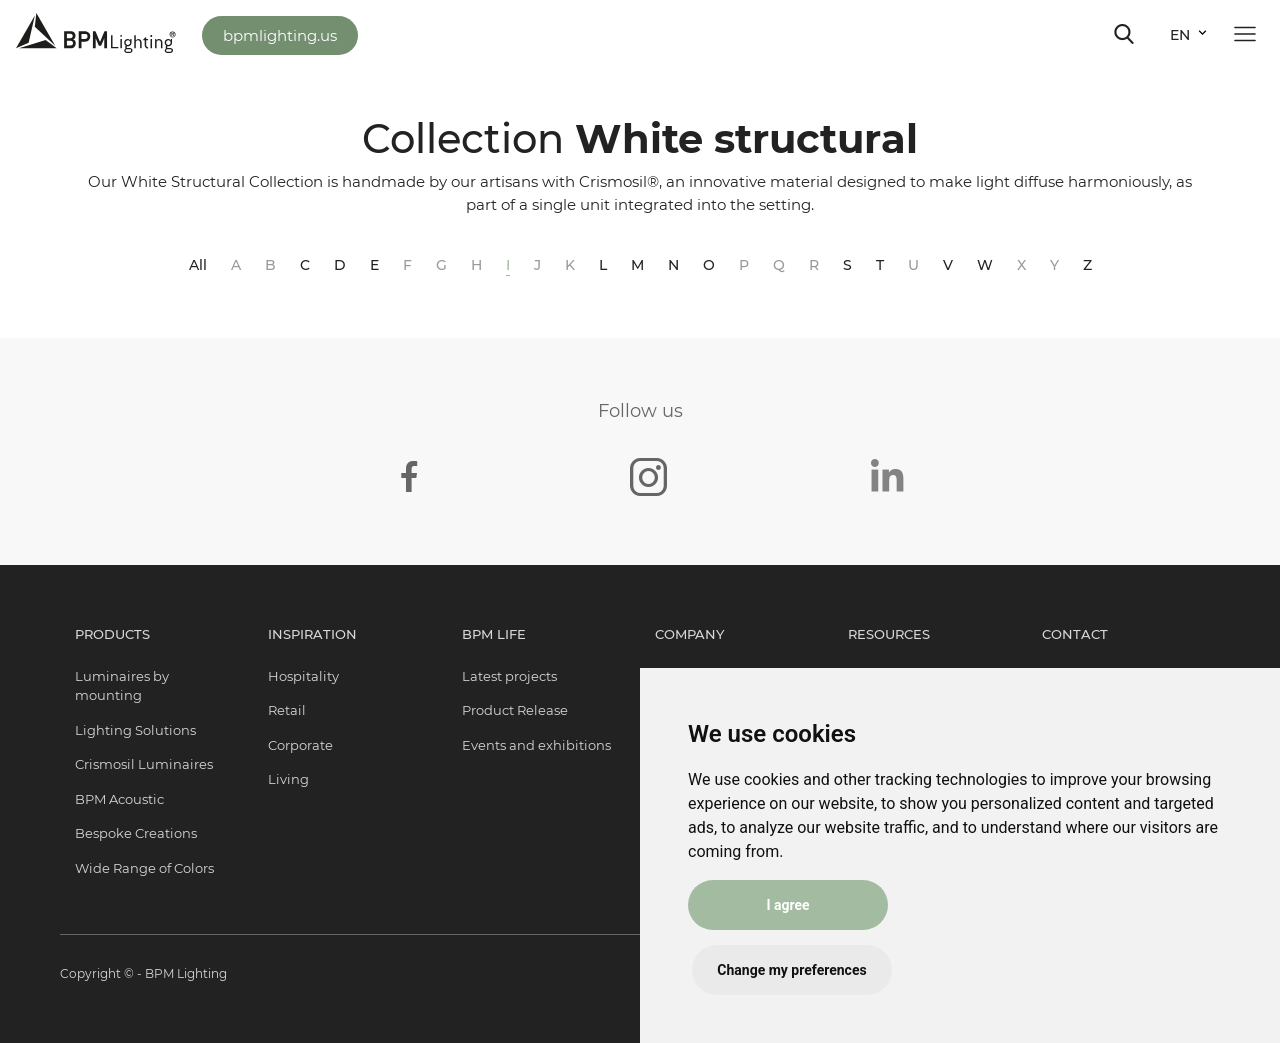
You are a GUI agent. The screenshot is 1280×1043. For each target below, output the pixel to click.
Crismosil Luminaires (144, 764)
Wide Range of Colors (144, 868)
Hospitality (303, 676)
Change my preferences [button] (791, 970)
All (198, 265)
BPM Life (494, 634)
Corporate (300, 745)
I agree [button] (787, 905)
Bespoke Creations (136, 833)
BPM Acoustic (119, 799)
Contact (1075, 634)
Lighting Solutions (135, 730)
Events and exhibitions (536, 745)
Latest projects (509, 676)
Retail (287, 710)
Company (689, 634)
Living (288, 779)
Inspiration (312, 634)
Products (112, 634)
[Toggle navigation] (1124, 34)
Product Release (515, 710)
